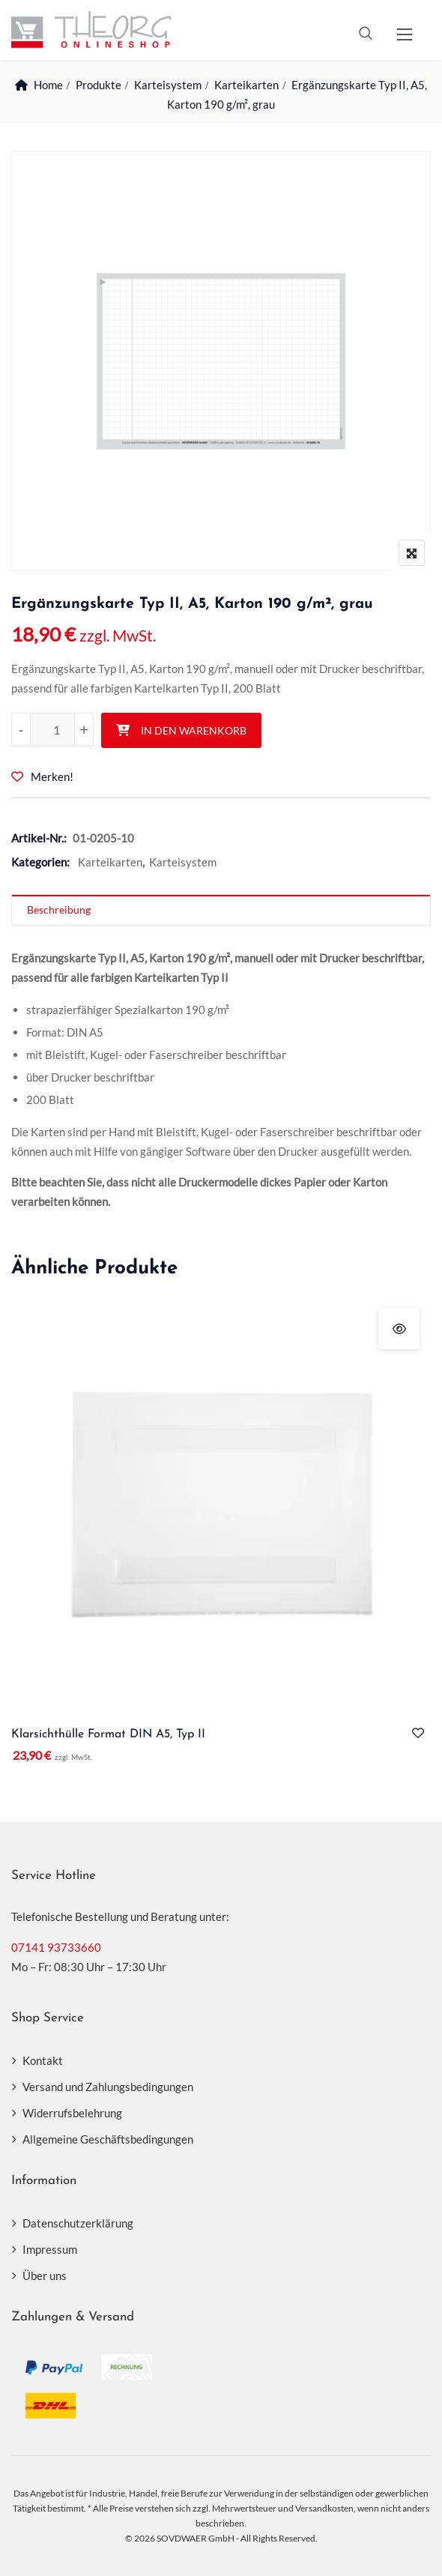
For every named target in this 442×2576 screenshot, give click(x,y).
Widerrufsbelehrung (72, 2113)
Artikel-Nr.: (39, 838)
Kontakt (42, 2060)
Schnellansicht (399, 1328)
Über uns (44, 2275)
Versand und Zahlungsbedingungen (107, 2086)
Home (48, 84)
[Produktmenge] (52, 729)
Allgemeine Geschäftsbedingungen (107, 2139)
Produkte (98, 84)
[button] (404, 34)
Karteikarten (246, 84)
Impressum (49, 2249)
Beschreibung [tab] (59, 909)
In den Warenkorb (193, 730)
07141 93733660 (56, 1947)
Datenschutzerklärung (77, 2223)
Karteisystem (168, 84)
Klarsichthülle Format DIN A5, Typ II (108, 1734)
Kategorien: (40, 862)
